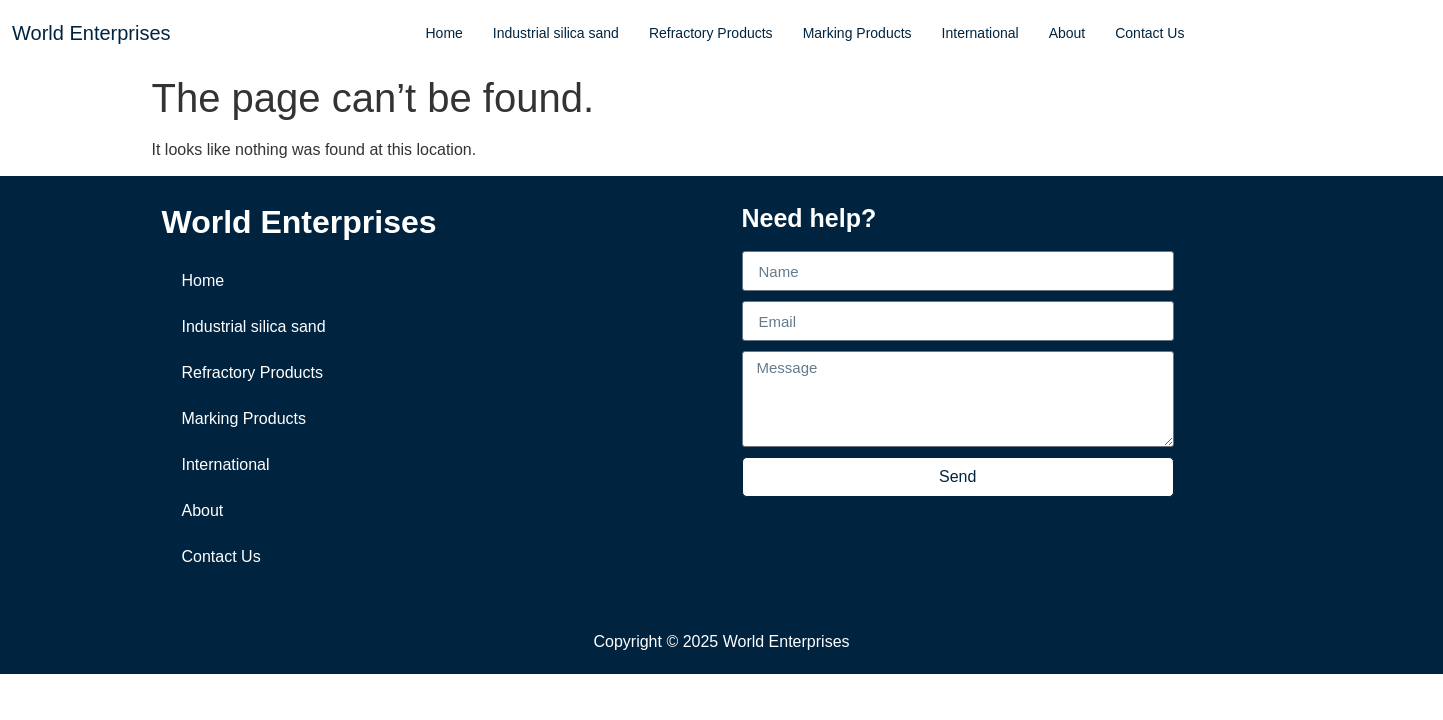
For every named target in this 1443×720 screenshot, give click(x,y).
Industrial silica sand (556, 33)
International (980, 33)
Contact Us (1149, 33)
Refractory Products (711, 33)
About (1067, 33)
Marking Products (857, 33)
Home (443, 33)
